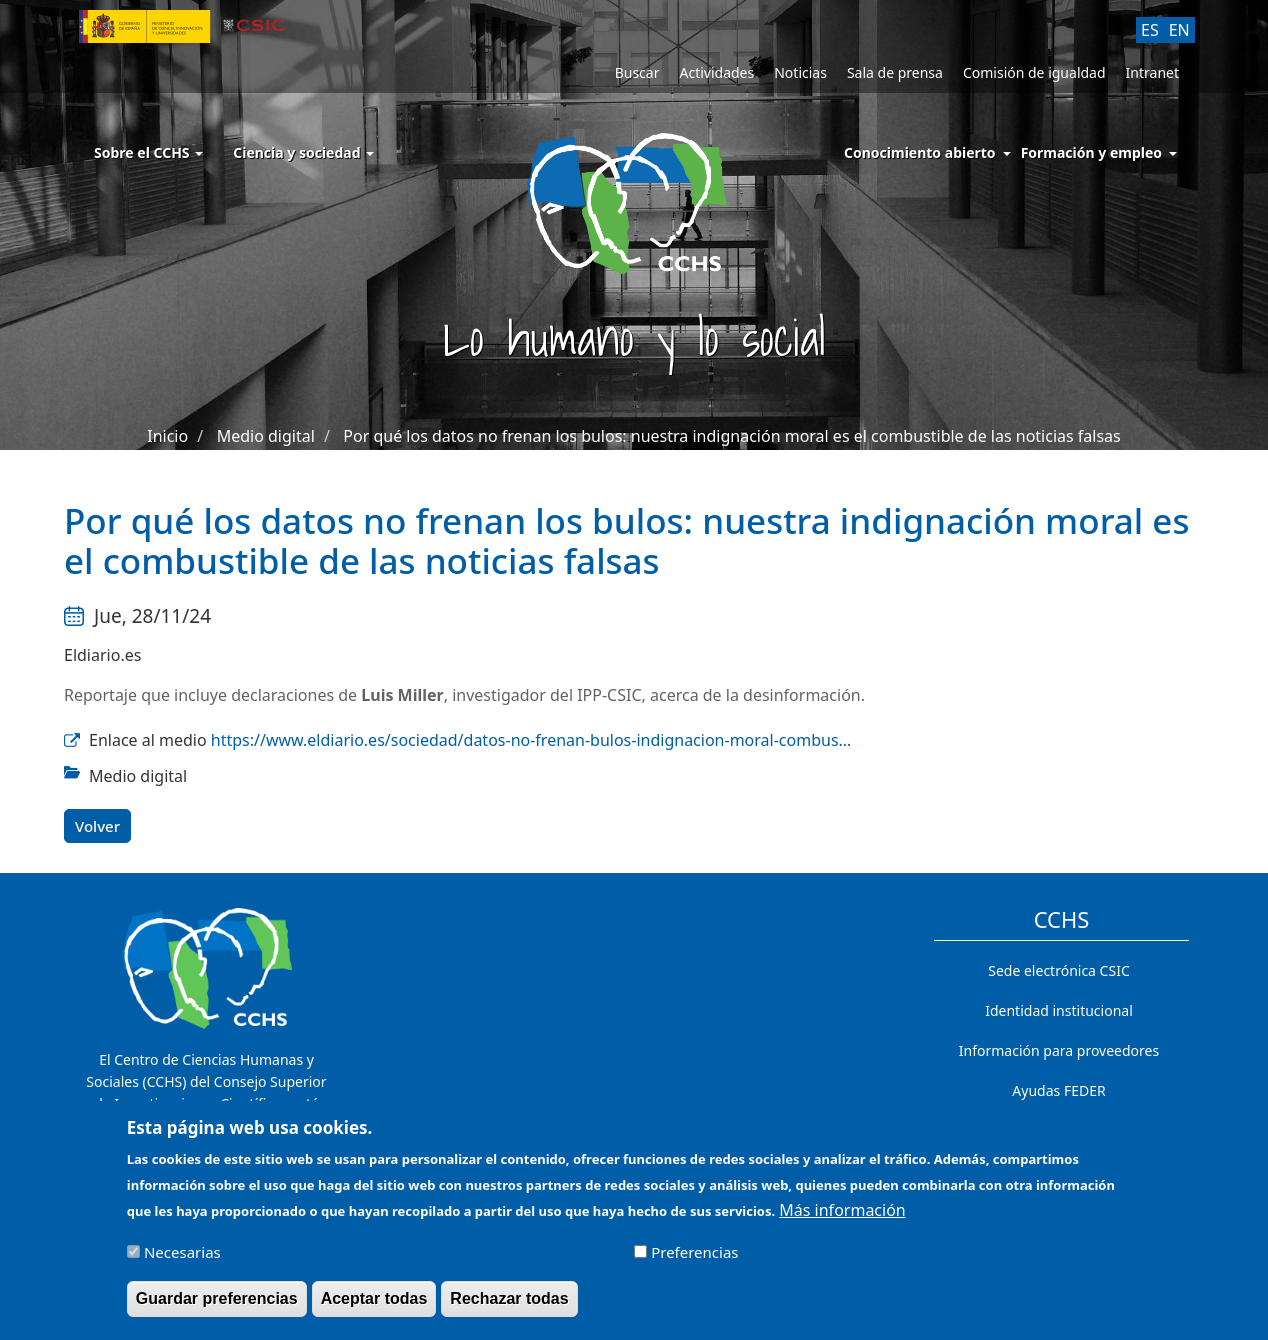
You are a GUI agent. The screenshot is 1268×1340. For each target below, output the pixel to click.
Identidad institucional (1059, 1010)
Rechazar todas (509, 1307)
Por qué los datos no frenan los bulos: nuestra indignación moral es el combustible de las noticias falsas (731, 436)
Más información (842, 1219)
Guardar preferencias (217, 1307)
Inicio (167, 436)
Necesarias (182, 1261)
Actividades (716, 72)
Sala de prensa (895, 72)
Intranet (1152, 72)
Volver (97, 826)
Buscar (637, 72)
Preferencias (694, 1261)
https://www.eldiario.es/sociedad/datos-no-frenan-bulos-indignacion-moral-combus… (531, 740)
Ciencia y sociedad (303, 152)
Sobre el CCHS (148, 152)
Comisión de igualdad (1034, 72)
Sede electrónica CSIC (1058, 970)
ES (1150, 30)
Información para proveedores (1059, 1050)
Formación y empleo (1091, 152)
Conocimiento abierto (920, 152)
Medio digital (266, 436)
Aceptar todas (374, 1307)
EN (1179, 30)
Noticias (800, 72)
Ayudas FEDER (1058, 1090)
